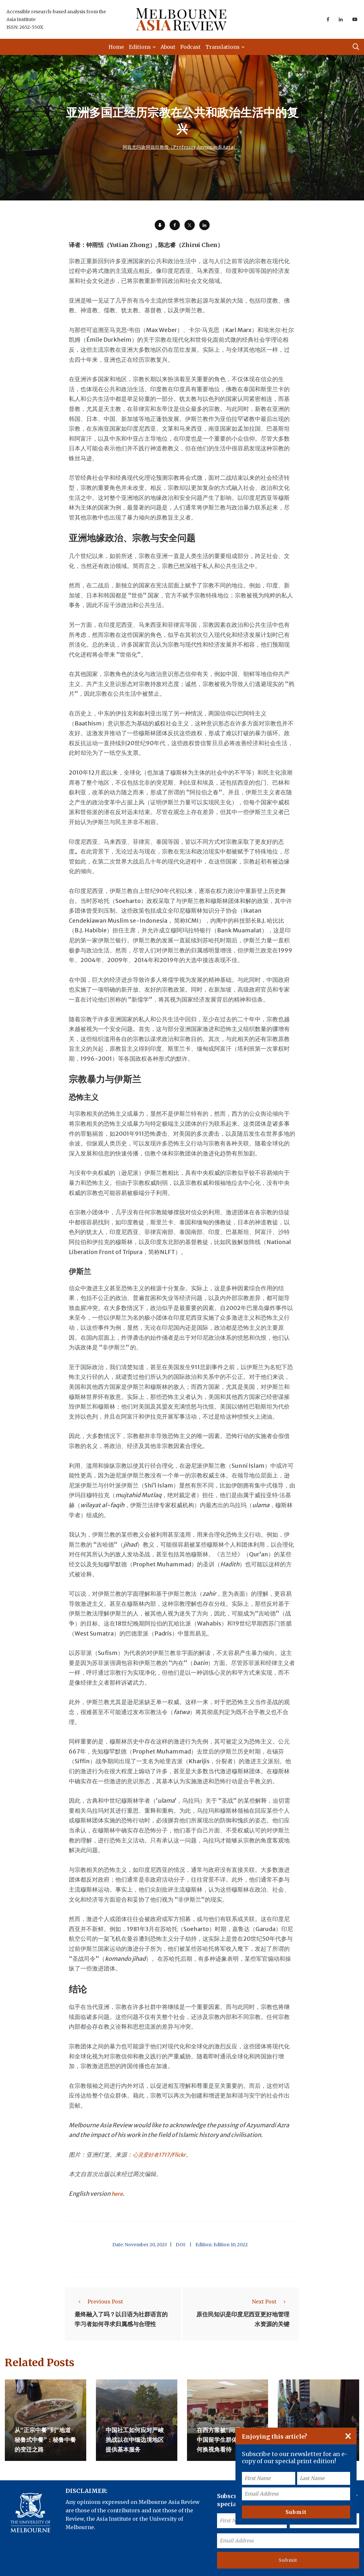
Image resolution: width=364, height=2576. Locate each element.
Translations (222, 47)
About (168, 47)
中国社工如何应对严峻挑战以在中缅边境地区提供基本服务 (135, 2438)
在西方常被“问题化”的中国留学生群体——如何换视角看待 (227, 2438)
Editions (140, 47)
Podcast (190, 47)
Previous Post (99, 2301)
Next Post (270, 2301)
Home (116, 47)
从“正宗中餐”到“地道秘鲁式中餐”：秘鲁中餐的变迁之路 (45, 2438)
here (117, 2193)
